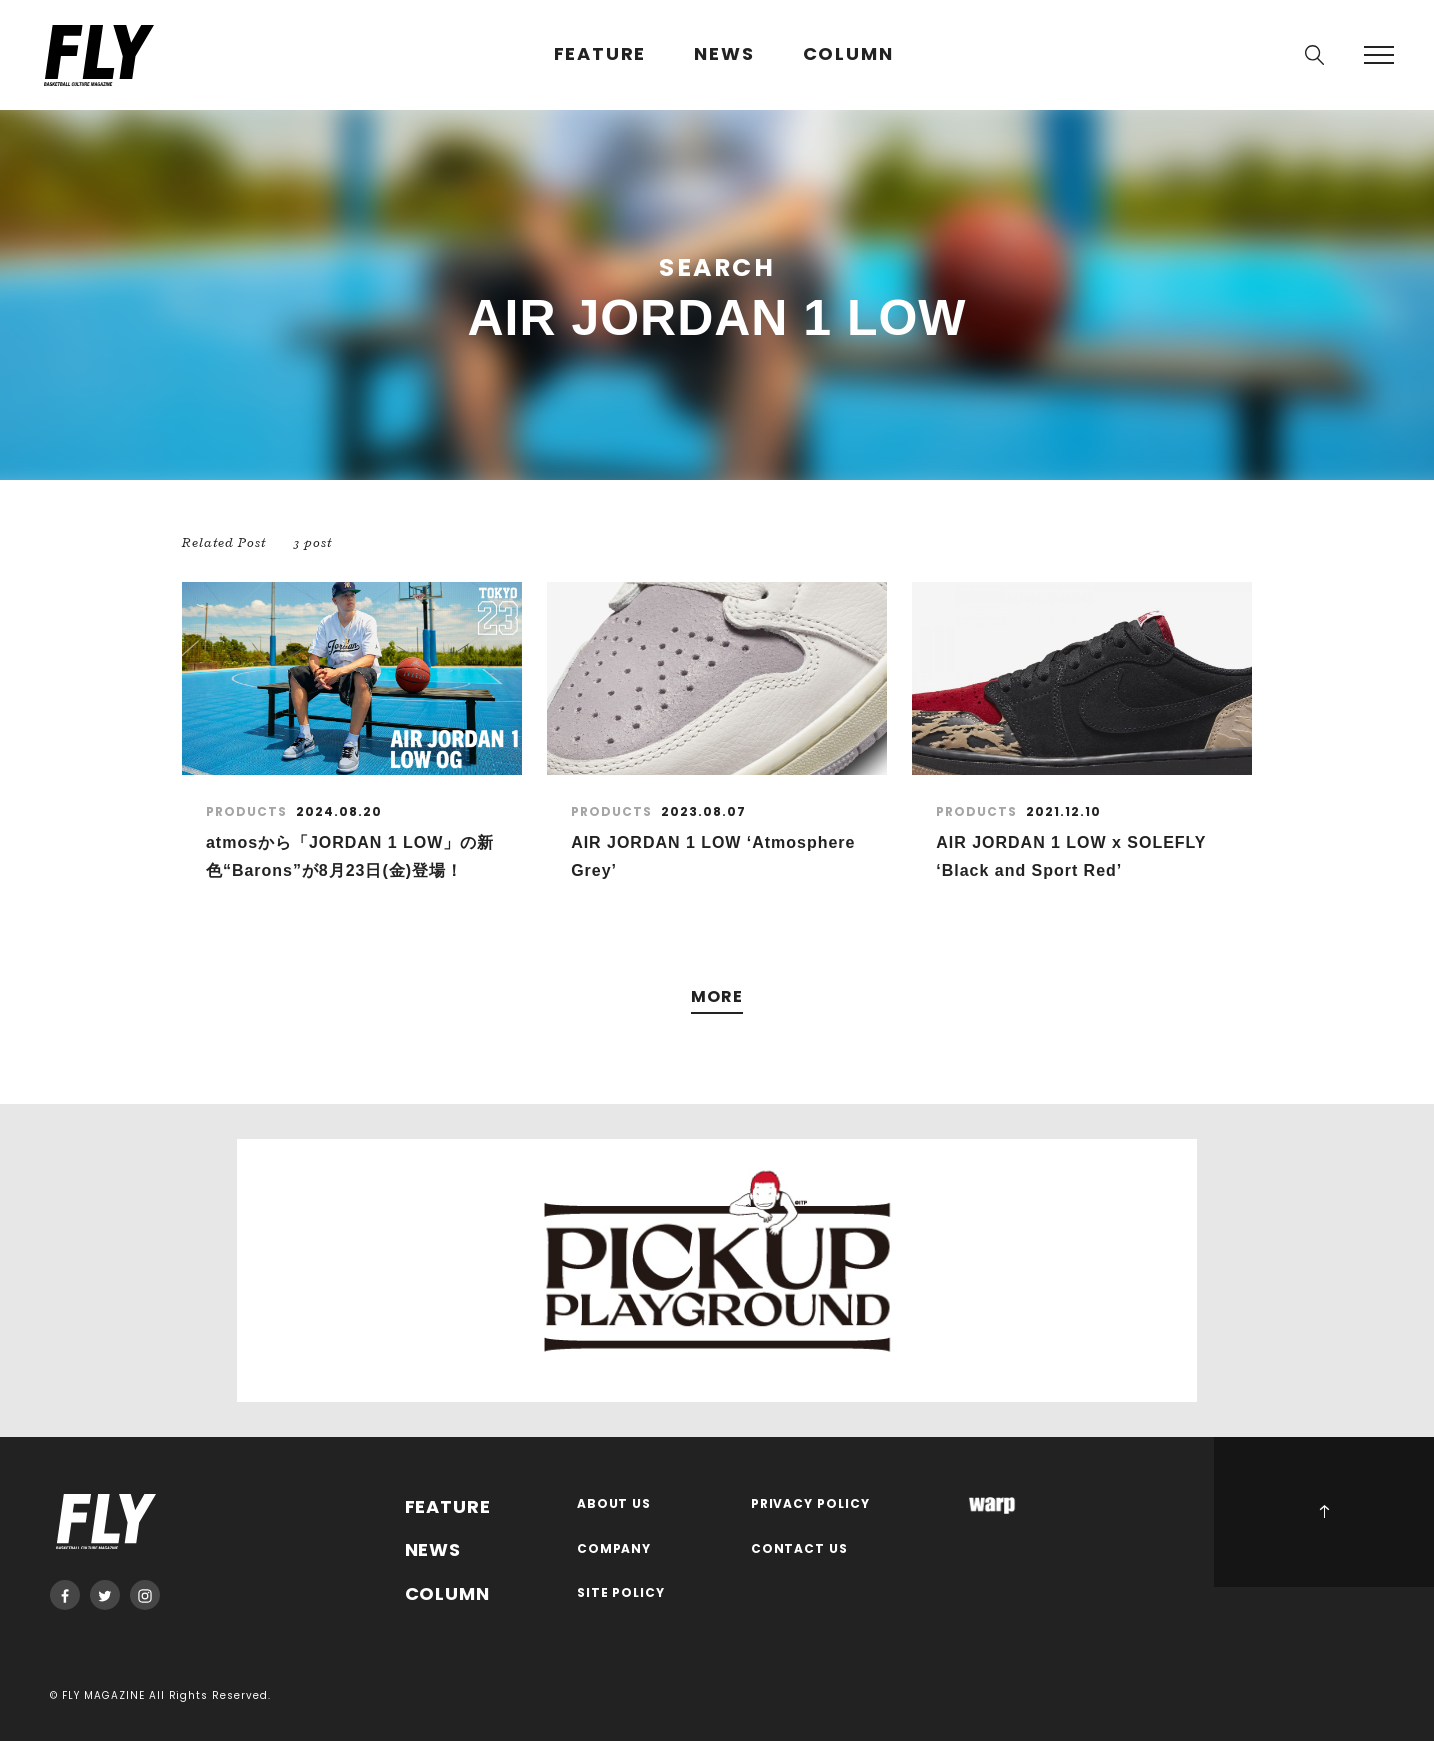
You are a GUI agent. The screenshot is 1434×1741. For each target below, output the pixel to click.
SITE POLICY (621, 1593)
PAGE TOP (1324, 1512)
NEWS (724, 54)
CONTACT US (800, 1549)
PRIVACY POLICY (811, 1504)
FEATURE (600, 54)
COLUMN (848, 54)
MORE (717, 997)
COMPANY (614, 1549)
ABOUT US (614, 1504)
